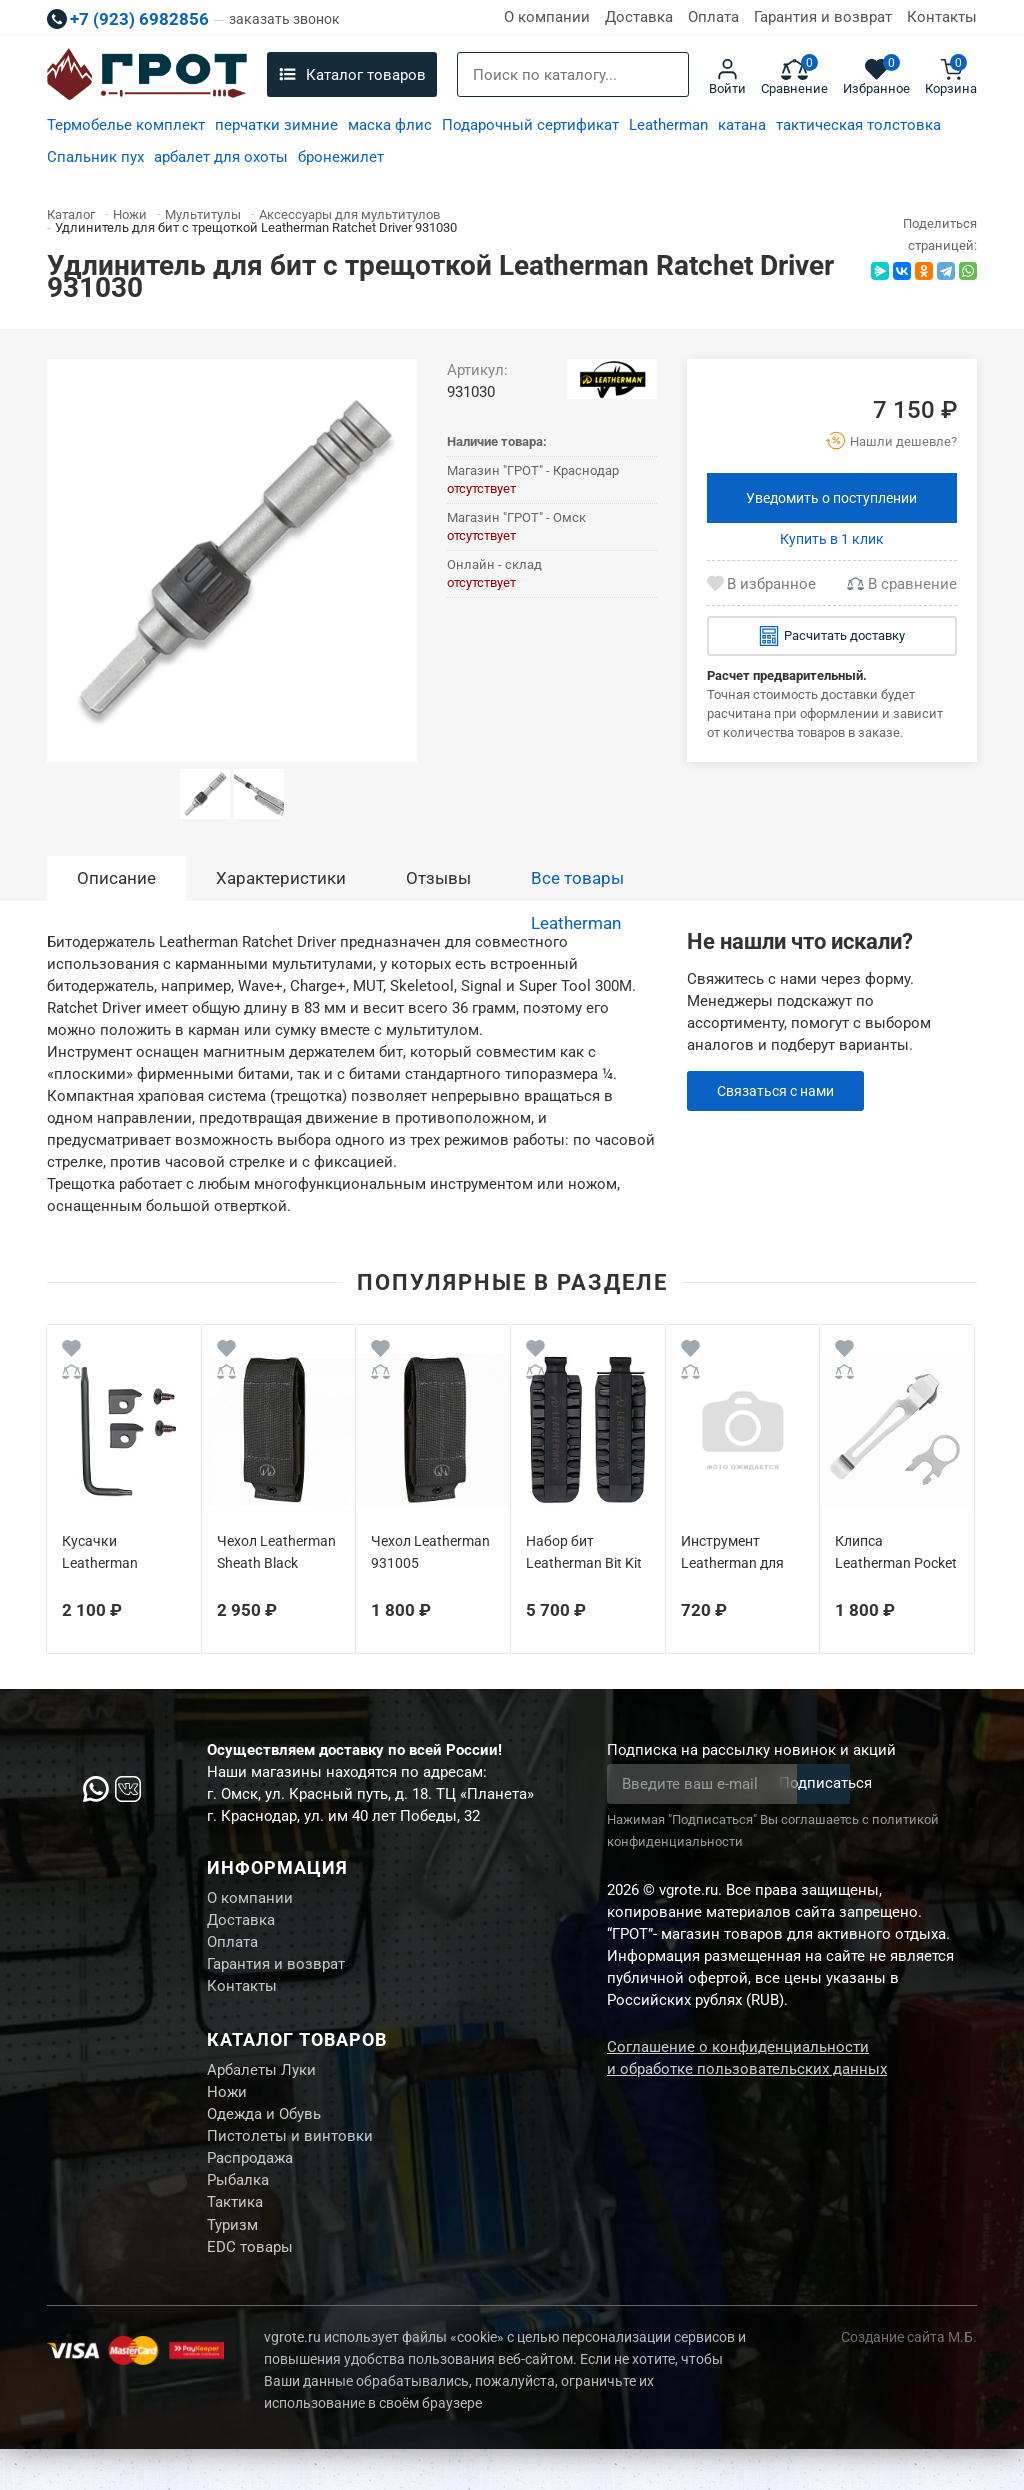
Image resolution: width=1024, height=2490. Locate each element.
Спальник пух (95, 157)
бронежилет (341, 157)
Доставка (639, 17)
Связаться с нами (780, 1091)
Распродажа (250, 2187)
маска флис (390, 125)
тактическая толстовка (858, 125)
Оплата (713, 17)
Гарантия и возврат (823, 17)
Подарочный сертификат (530, 125)
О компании (547, 17)
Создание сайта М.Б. (909, 2378)
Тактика (235, 2237)
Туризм (232, 2262)
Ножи (227, 2112)
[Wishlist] (71, 1351)
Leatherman (668, 125)
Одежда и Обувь (264, 2137)
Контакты (942, 17)
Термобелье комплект (126, 125)
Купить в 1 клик (832, 539)
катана (742, 125)
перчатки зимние (276, 125)
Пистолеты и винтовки (290, 2162)
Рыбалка (238, 2212)
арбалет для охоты (221, 157)
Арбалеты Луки (261, 2087)
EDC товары (250, 2287)
